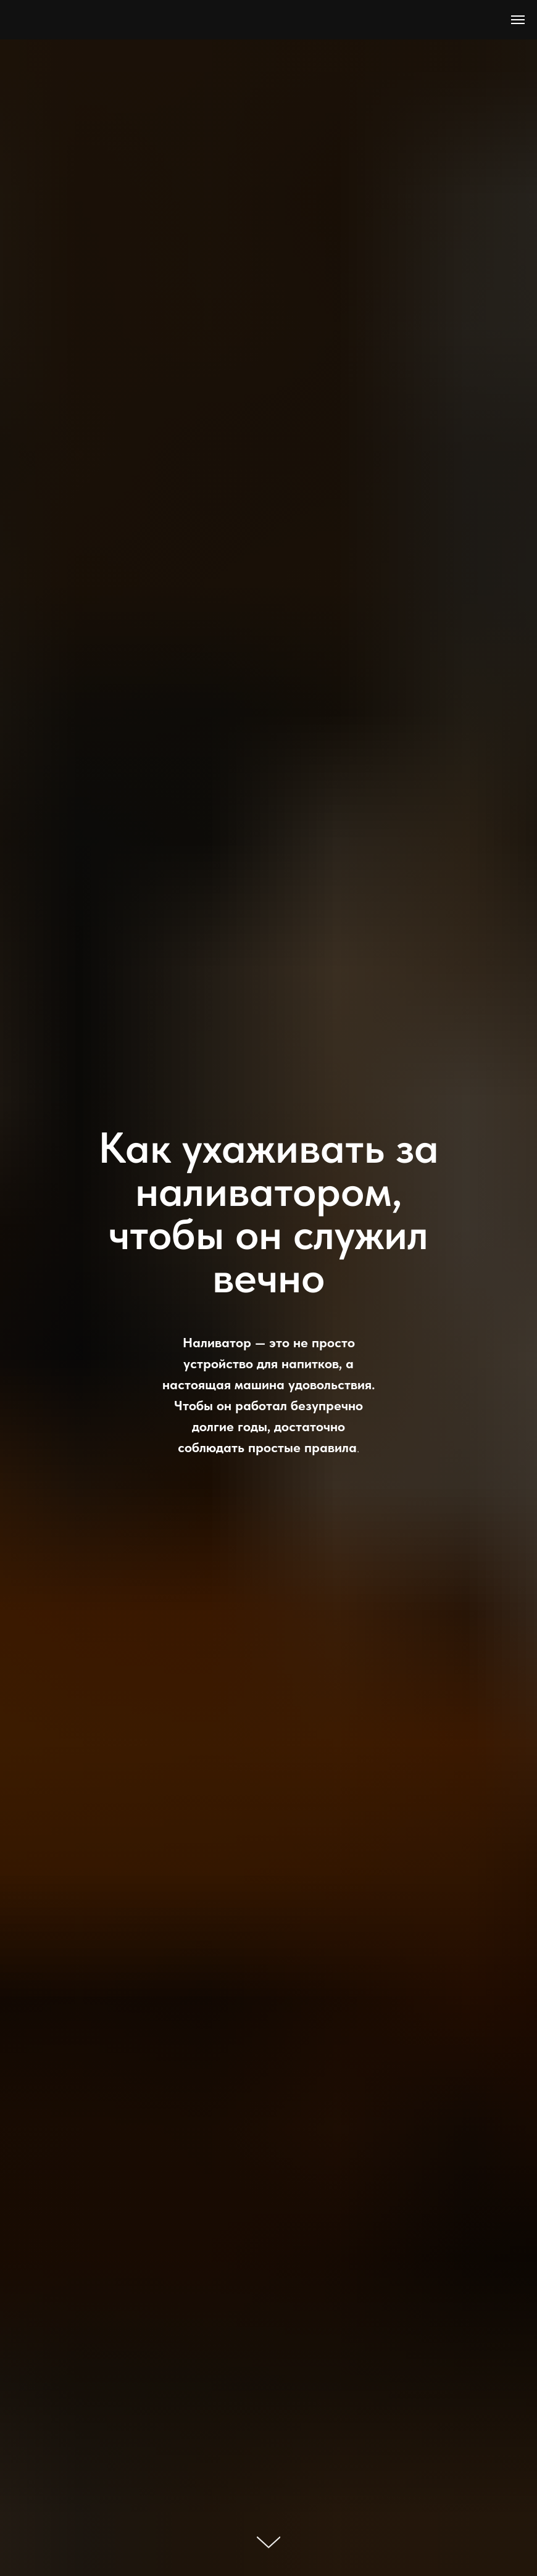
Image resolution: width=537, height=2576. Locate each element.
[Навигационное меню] (518, 19)
